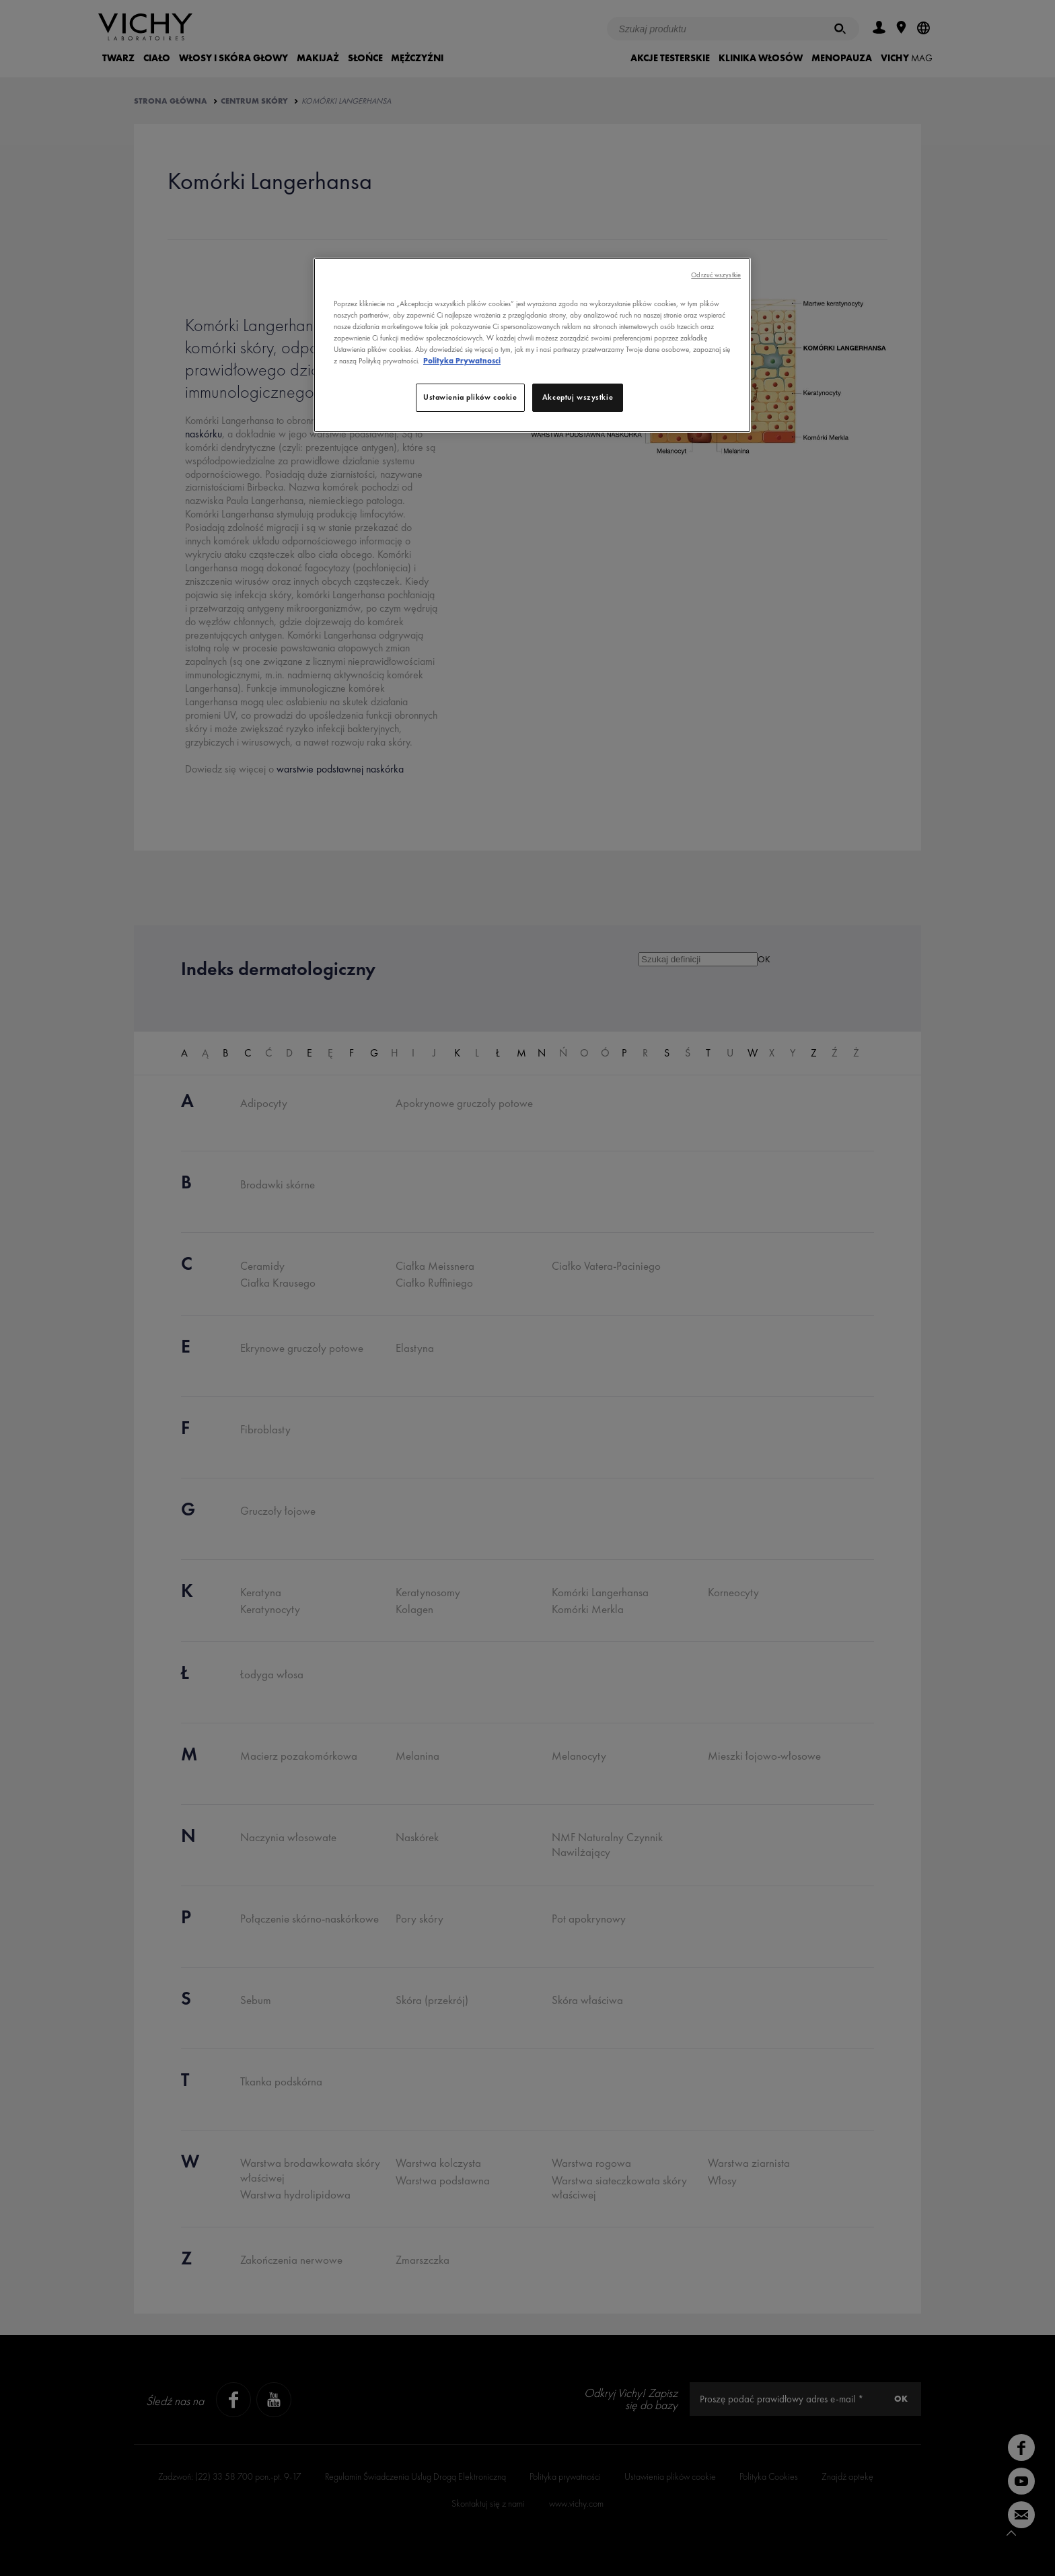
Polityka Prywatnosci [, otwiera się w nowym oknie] (462, 360)
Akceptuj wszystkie (577, 397)
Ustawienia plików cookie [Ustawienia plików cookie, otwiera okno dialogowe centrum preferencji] (470, 397)
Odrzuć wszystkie (716, 275)
